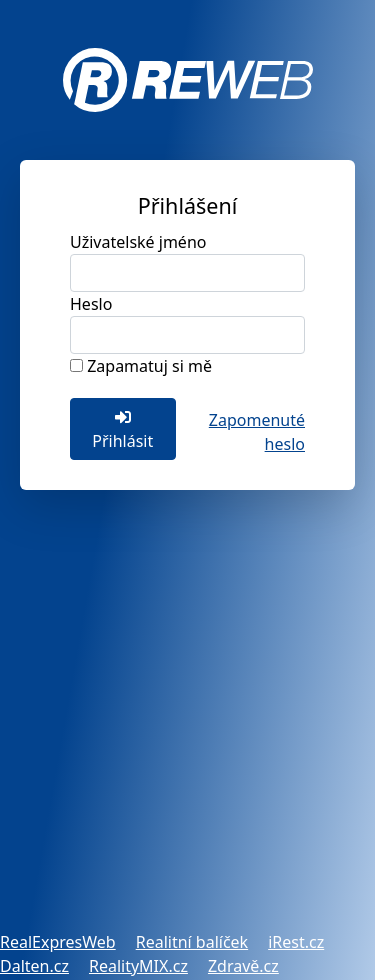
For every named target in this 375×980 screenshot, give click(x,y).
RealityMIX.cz (138, 966)
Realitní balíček (192, 942)
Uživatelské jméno (138, 242)
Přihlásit (122, 430)
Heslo (91, 304)
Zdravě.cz (243, 966)
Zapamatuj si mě (149, 366)
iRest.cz (296, 942)
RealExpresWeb (58, 942)
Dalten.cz (34, 966)
